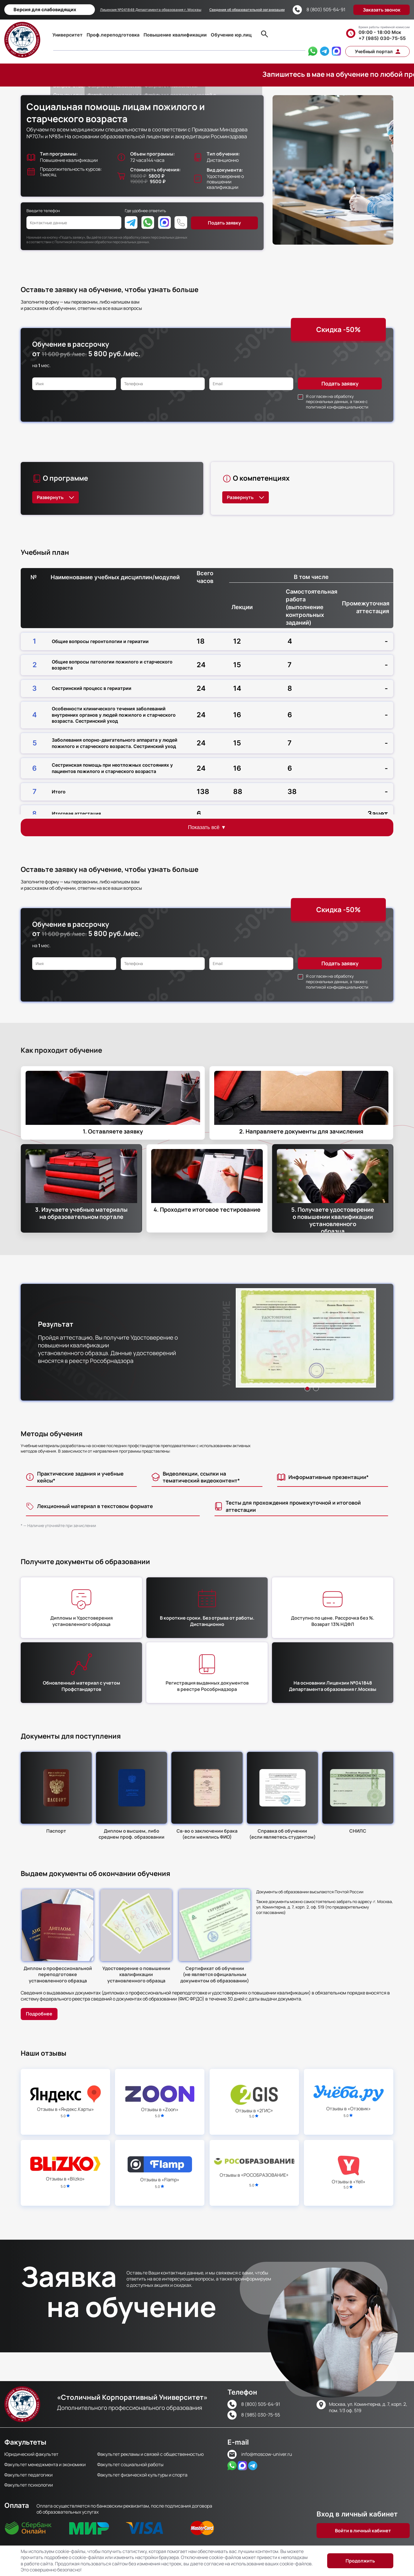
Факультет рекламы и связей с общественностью (150, 2454)
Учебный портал (374, 51)
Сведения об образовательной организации (247, 9)
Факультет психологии (28, 2485)
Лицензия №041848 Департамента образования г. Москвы (150, 9)
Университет (67, 35)
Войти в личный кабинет (363, 2530)
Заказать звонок (381, 10)
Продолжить (360, 2561)
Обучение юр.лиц (231, 35)
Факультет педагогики (28, 2475)
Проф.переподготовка (113, 35)
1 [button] (307, 1388)
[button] (306, 1337)
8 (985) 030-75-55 (260, 2415)
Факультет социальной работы (130, 2464)
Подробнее (39, 2014)
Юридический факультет (31, 2454)
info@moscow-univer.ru (266, 2454)
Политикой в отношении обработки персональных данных (102, 241)
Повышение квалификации (175, 35)
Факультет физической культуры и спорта (142, 2475)
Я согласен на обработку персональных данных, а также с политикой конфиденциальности (337, 402)
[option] (306, 1337)
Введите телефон (43, 210)
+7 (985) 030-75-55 (382, 38)
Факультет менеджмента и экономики (45, 2464)
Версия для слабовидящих (45, 9)
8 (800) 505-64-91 (325, 10)
